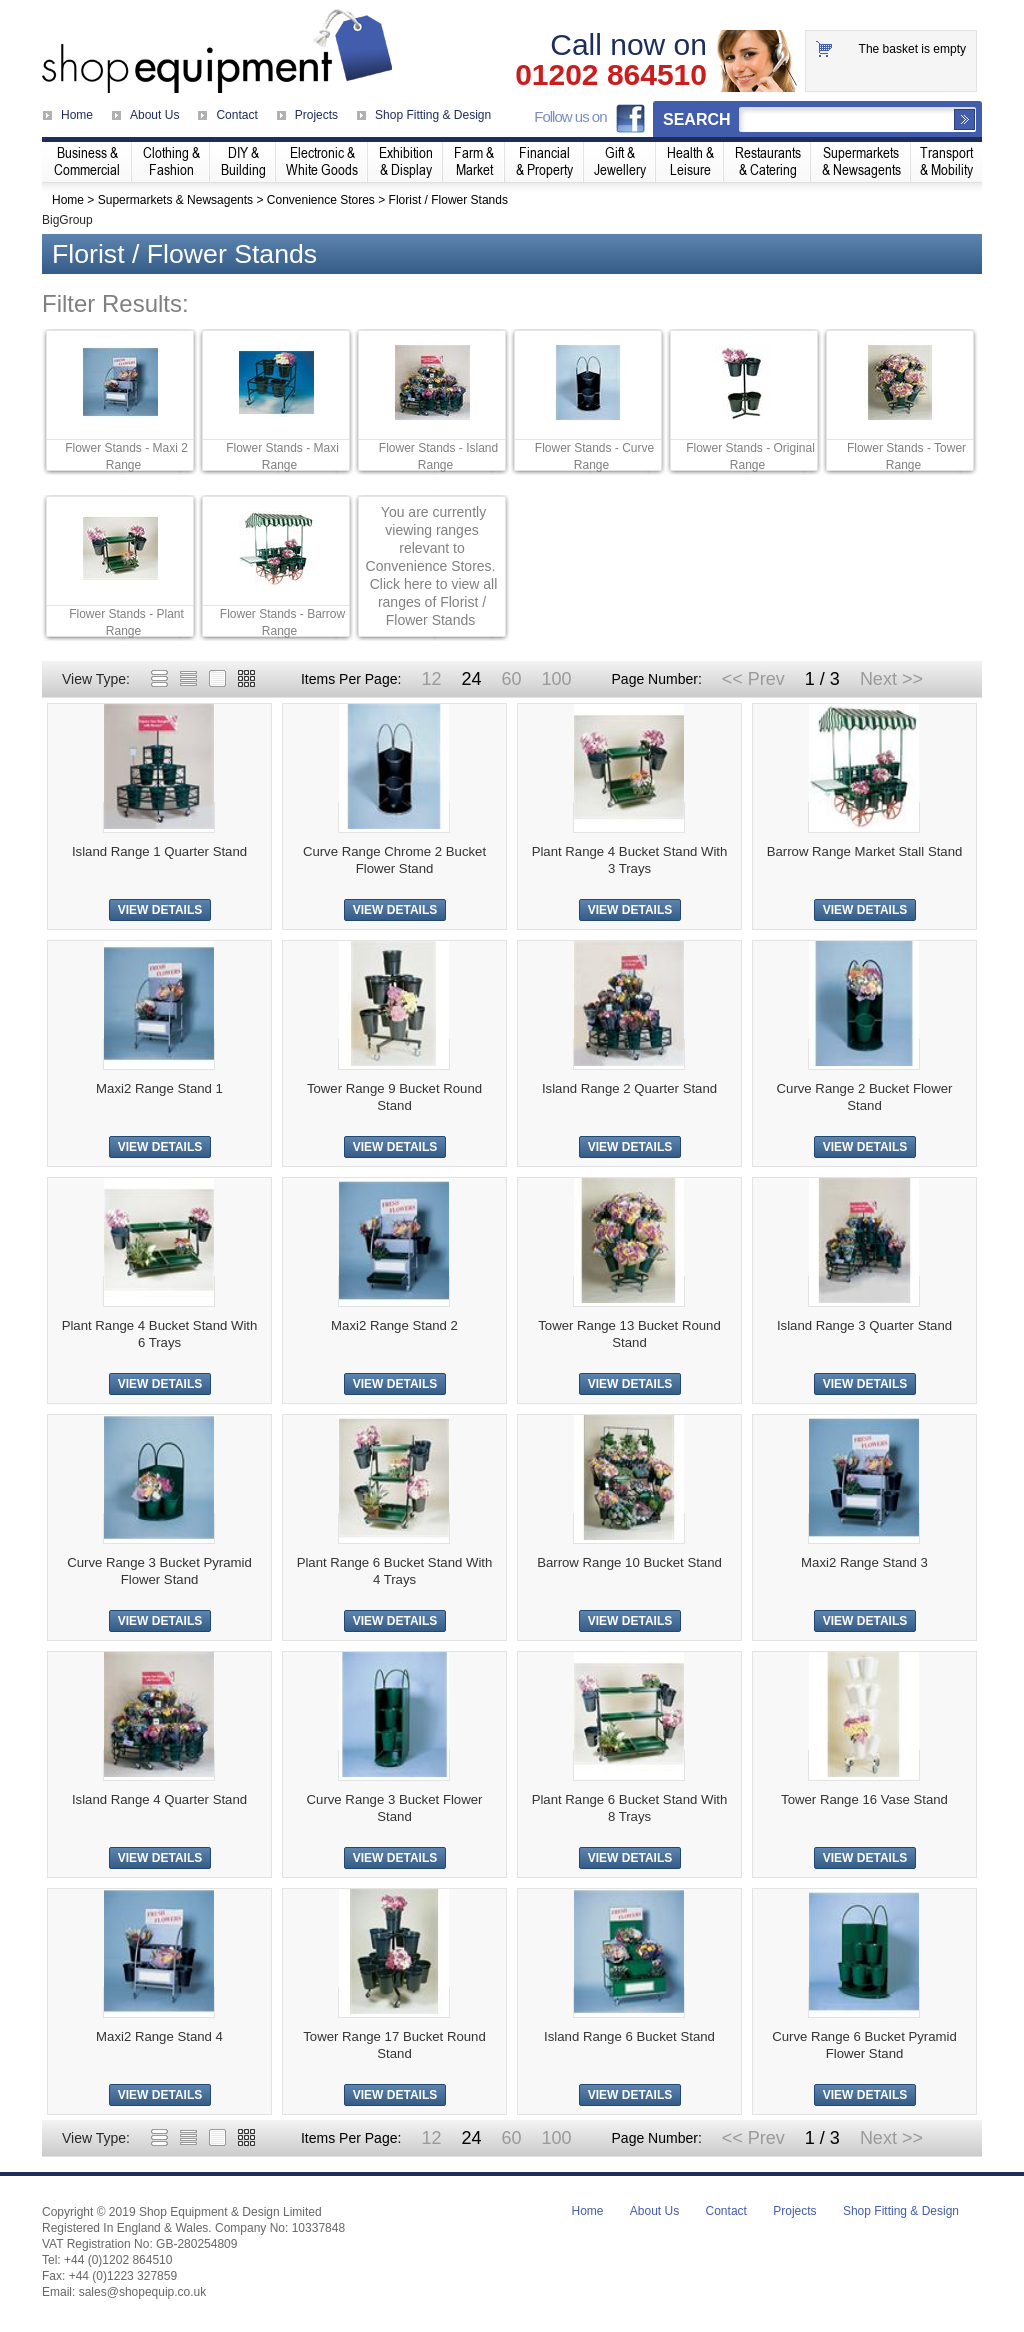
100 (556, 679)
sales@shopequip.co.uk (143, 2292)
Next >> (891, 679)
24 (471, 679)
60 (511, 679)
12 (431, 679)
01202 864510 (611, 75)
